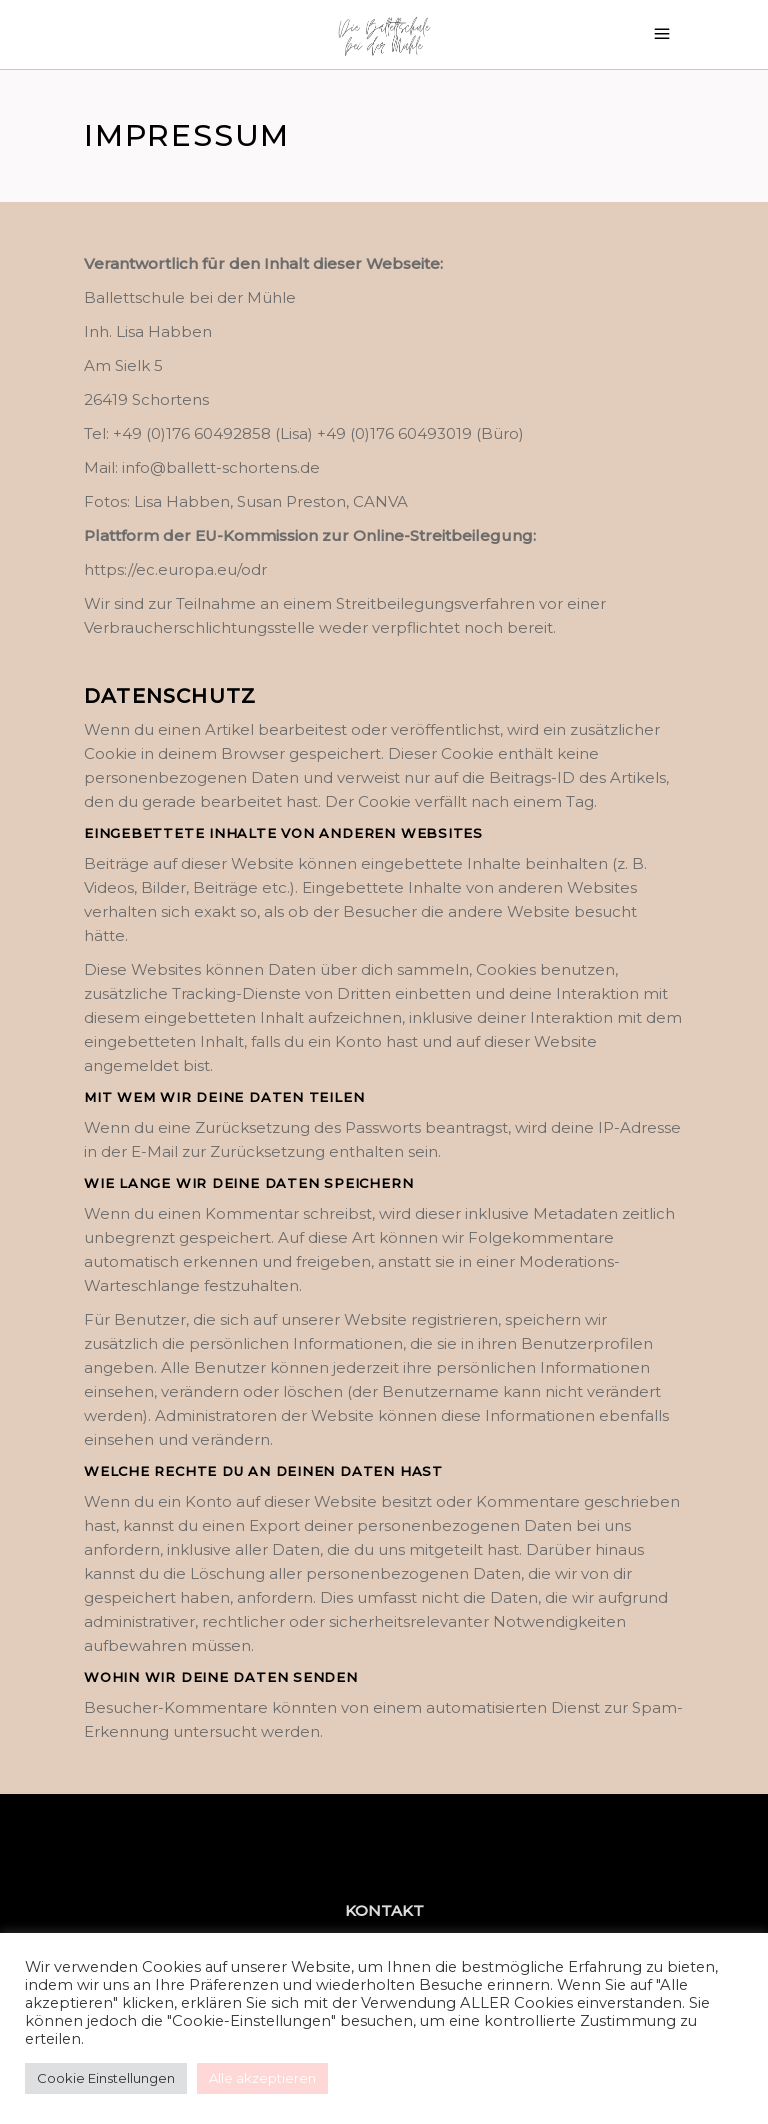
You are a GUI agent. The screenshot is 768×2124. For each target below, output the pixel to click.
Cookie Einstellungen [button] (106, 2078)
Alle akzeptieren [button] (262, 2078)
